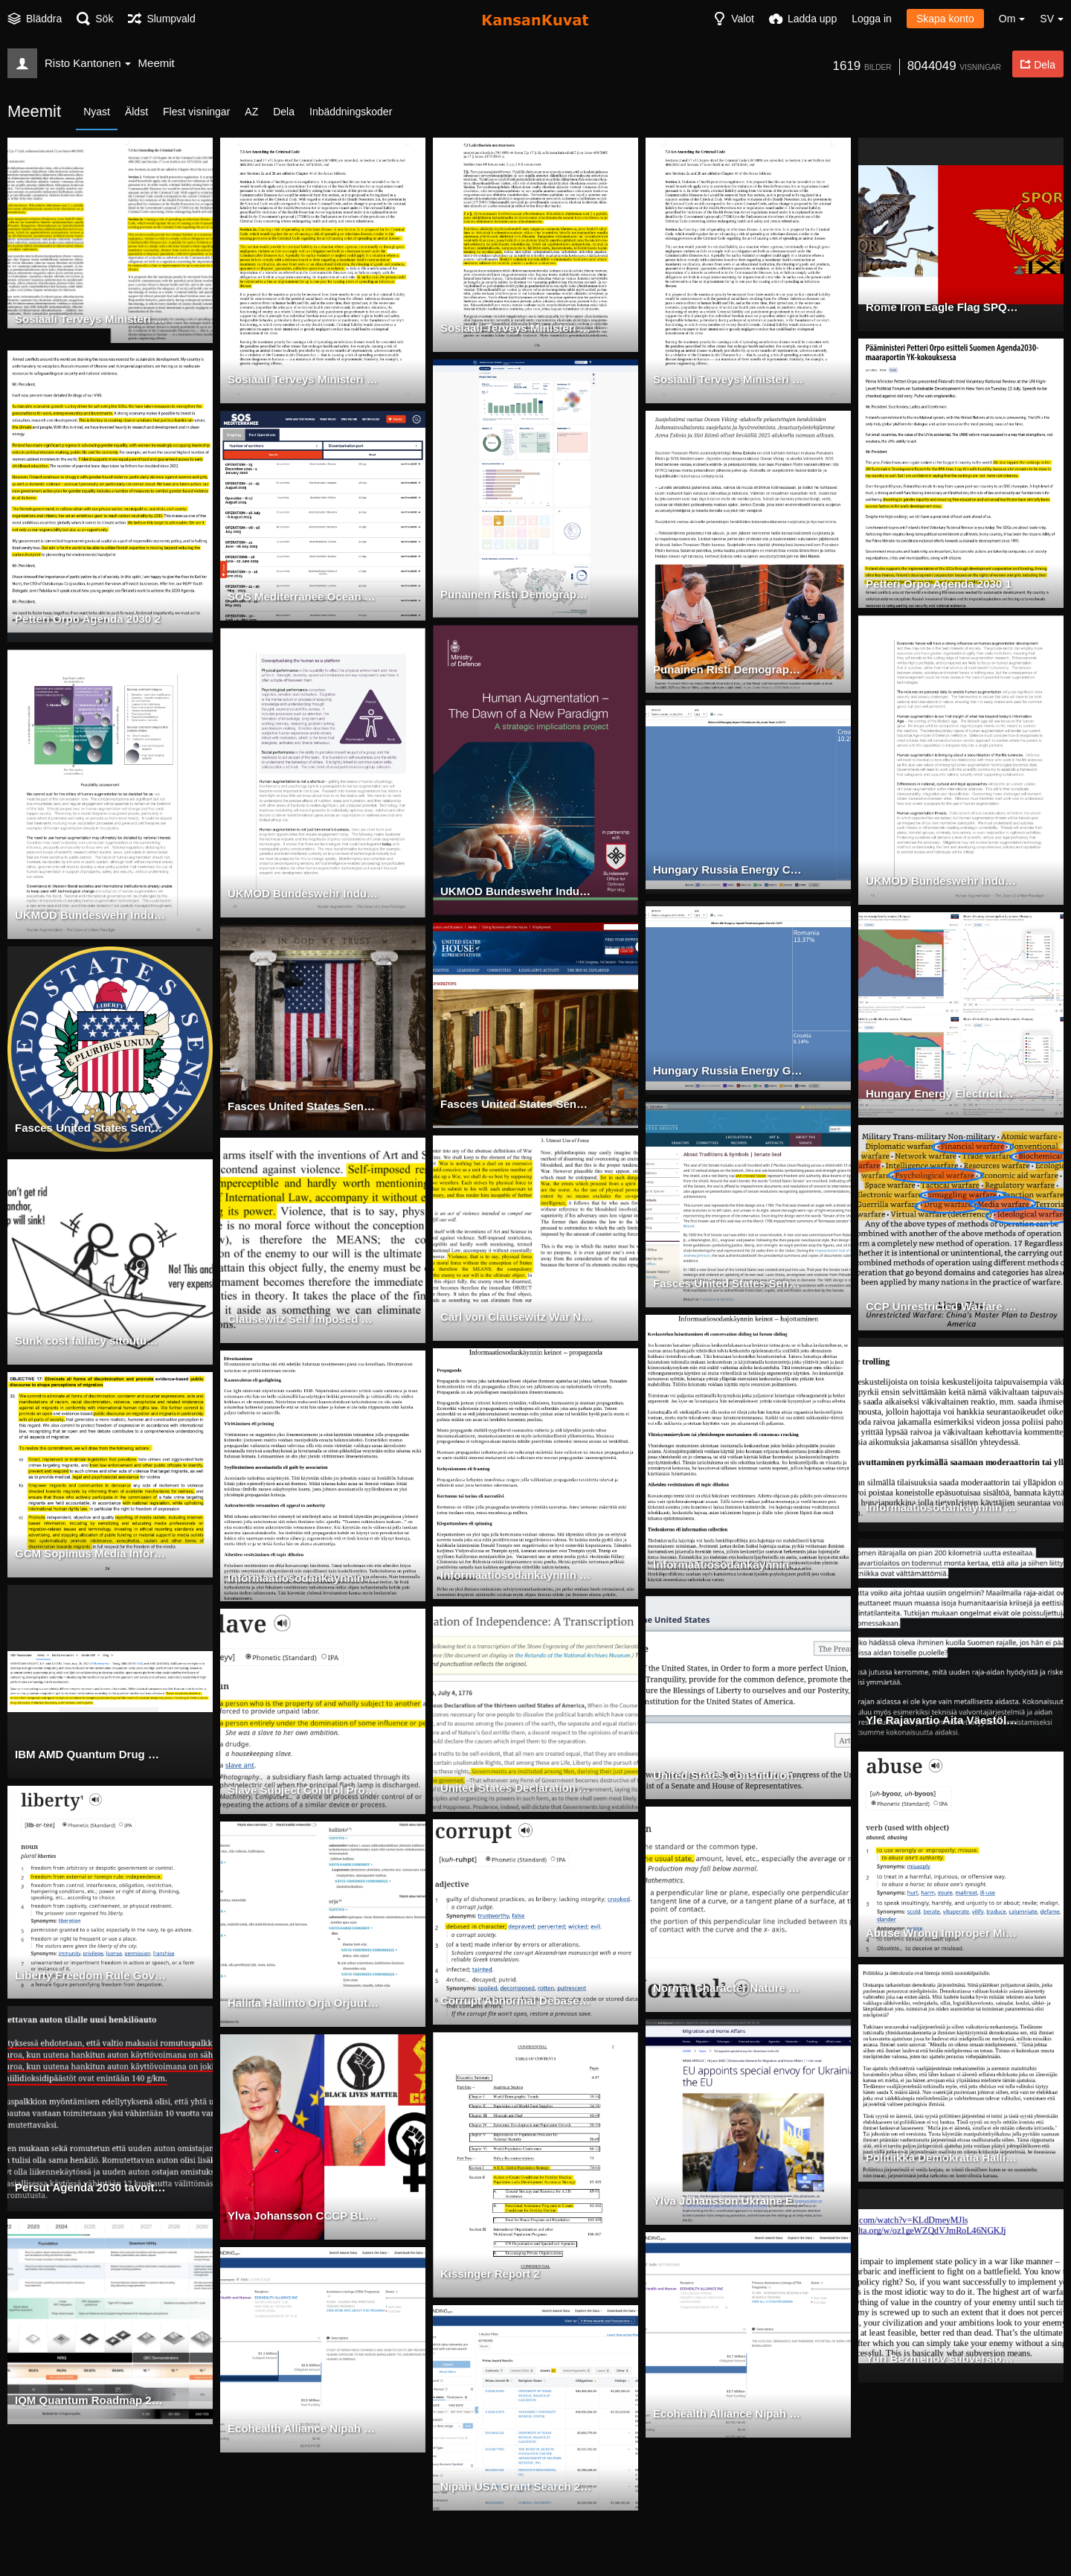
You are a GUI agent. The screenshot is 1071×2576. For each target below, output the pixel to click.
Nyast (96, 112)
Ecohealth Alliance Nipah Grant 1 (729, 2414)
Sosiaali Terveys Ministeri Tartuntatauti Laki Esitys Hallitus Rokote (516, 329)
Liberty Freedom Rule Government (91, 1976)
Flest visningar (196, 112)
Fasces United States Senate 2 (90, 1129)
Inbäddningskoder (350, 112)
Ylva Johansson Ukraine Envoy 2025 (729, 2202)
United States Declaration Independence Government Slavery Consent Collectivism (516, 1789)
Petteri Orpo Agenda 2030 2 (83, 620)
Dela (284, 112)
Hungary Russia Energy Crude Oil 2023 (729, 871)
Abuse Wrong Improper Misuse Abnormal (942, 1934)
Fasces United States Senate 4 (515, 1105)
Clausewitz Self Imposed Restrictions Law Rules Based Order (304, 1320)
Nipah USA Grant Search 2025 (514, 2487)
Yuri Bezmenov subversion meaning (942, 2359)
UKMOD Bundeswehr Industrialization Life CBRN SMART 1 (516, 892)
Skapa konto (945, 19)
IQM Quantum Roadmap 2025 (87, 2401)
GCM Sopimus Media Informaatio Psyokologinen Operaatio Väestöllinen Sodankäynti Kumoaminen (91, 1554)
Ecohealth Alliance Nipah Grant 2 (304, 2429)
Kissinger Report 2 (486, 2275)
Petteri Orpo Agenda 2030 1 (934, 585)
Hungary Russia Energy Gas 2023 (729, 1071)
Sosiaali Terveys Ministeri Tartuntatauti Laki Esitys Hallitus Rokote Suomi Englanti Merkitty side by (91, 320)
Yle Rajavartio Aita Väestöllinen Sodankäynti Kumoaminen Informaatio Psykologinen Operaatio (942, 1721)
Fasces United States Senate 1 (728, 1284)
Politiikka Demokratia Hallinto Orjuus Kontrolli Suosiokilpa (942, 2159)
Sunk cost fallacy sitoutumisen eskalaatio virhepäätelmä (91, 1342)
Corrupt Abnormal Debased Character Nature (516, 2002)
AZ (251, 112)
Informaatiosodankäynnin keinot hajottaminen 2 (942, 1508)
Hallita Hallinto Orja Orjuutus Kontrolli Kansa (304, 2004)
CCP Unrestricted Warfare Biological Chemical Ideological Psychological (942, 1307)
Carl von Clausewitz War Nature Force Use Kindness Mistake (516, 1318)
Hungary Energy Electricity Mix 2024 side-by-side (942, 1094)
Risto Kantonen (88, 63)
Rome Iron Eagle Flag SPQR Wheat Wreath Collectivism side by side (942, 308)
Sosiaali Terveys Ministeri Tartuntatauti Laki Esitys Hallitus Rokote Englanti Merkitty (304, 380)
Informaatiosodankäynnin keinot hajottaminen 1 (729, 1565)
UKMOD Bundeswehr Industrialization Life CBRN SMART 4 (942, 882)
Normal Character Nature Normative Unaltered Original (729, 1989)
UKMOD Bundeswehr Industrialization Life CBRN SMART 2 (304, 894)
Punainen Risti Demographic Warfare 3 (516, 595)
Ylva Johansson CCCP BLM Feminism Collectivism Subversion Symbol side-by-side (304, 2217)
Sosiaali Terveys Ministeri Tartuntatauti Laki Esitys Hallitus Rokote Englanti (729, 380)
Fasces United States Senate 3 (303, 1107)
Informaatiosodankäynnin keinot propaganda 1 (516, 1576)
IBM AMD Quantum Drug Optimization (91, 1755)
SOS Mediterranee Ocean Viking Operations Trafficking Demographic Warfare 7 (304, 597)
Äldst (136, 112)
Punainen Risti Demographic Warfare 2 (729, 670)
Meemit (156, 63)
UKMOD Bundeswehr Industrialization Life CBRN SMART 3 (91, 916)
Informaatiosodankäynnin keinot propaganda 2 (304, 1579)
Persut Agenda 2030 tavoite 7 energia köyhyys (91, 2188)
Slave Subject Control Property (304, 1791)
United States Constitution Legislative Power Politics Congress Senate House (729, 1776)
